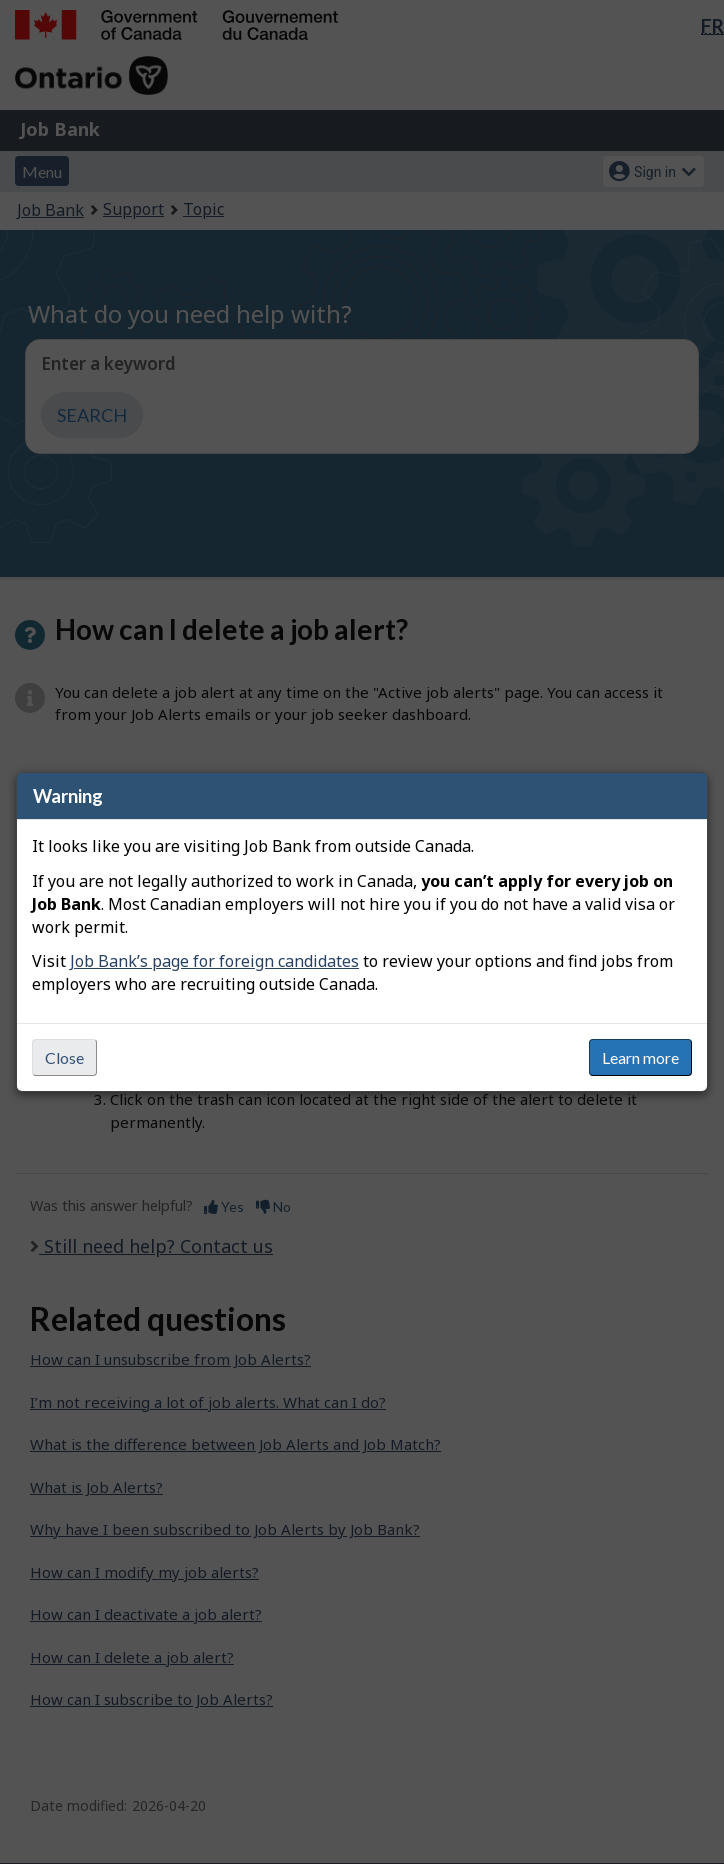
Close (64, 1057)
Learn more (640, 1057)
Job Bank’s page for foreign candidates (214, 961)
